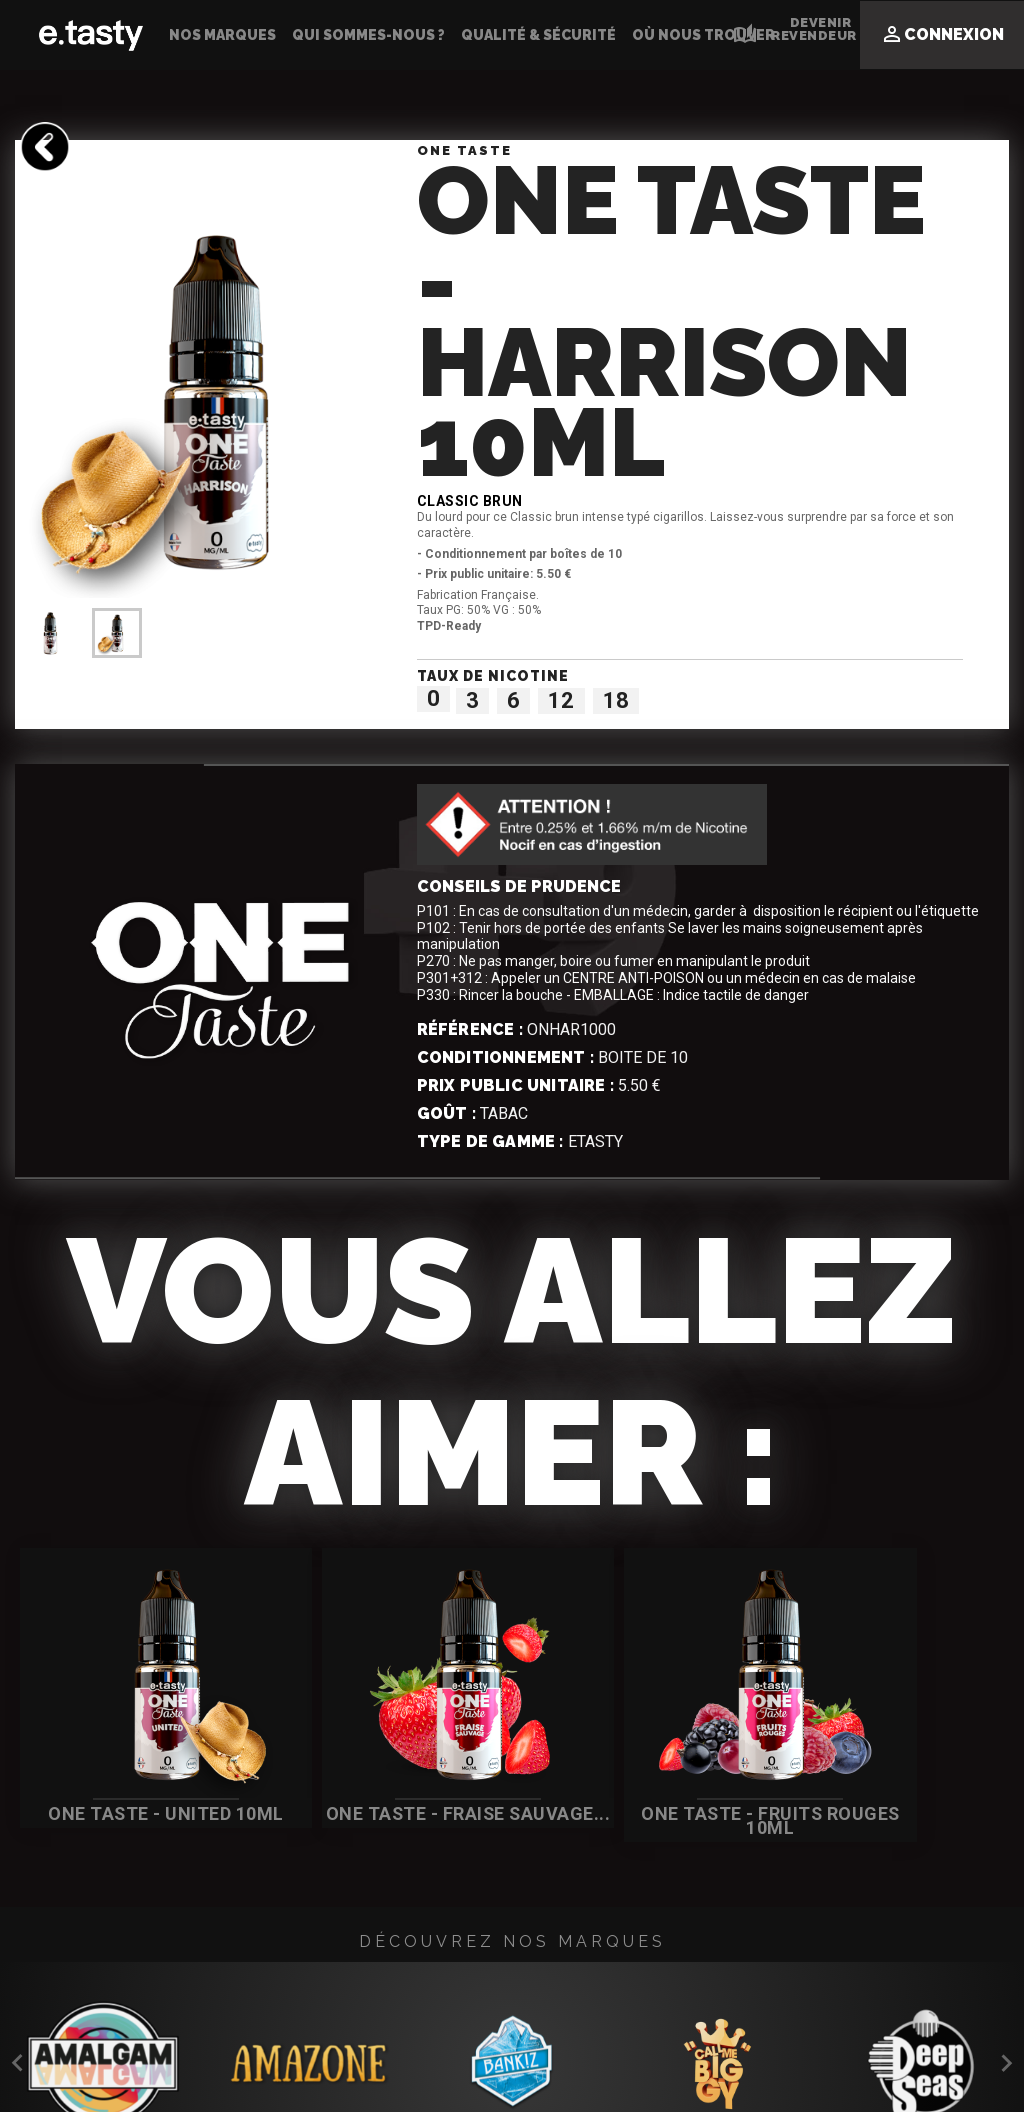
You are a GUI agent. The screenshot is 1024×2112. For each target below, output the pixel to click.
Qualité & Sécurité (538, 35)
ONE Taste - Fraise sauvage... (376, 1801)
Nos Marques (222, 35)
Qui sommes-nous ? (368, 35)
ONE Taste (464, 150)
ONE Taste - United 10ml (135, 1801)
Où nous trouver (703, 35)
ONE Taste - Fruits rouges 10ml (616, 1801)
